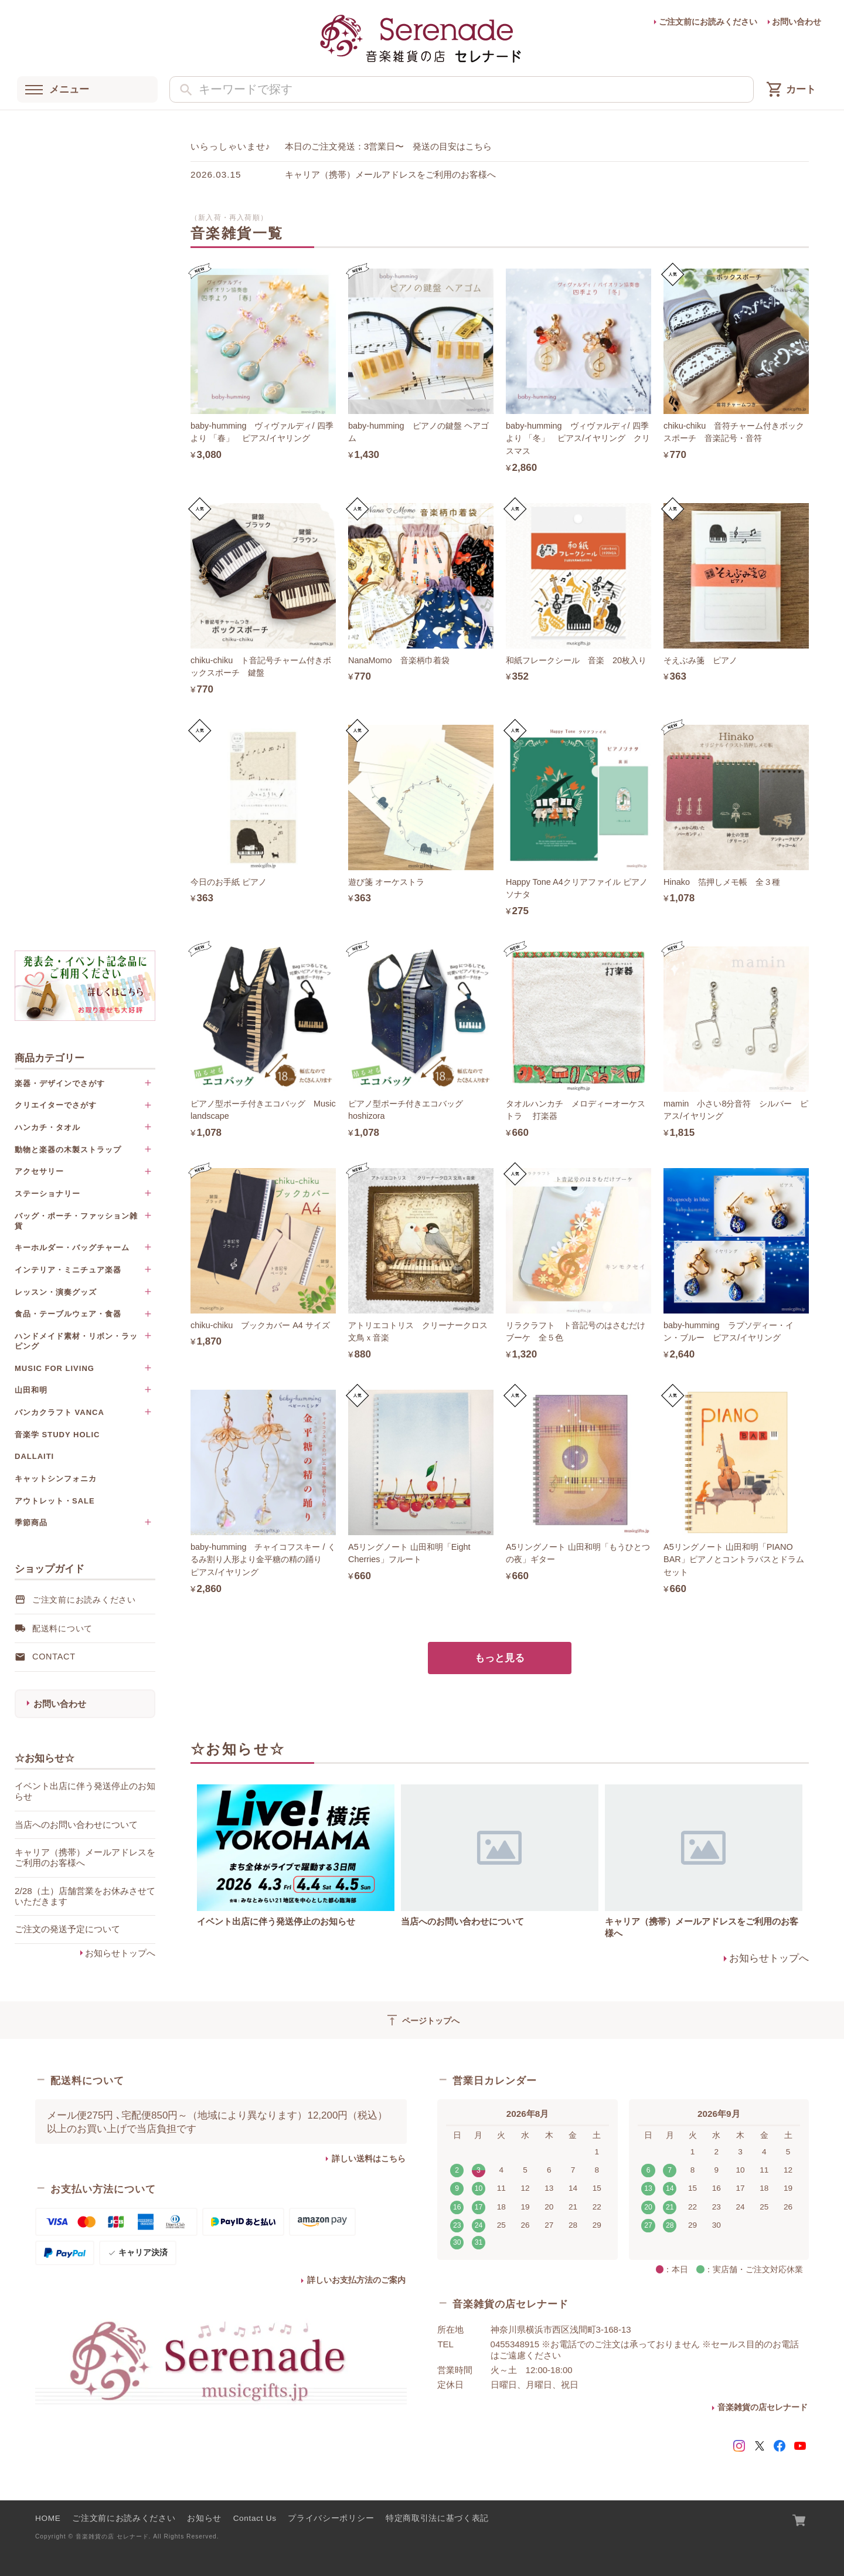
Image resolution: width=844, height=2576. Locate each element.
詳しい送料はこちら (369, 2158)
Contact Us (255, 2518)
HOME (48, 2518)
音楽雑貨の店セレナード (762, 2407)
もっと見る (500, 1658)
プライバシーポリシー (331, 2518)
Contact (54, 1656)
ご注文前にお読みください (708, 22)
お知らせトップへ (120, 1953)
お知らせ (204, 2518)
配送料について (62, 1628)
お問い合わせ (796, 22)
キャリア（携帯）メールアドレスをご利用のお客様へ (390, 174)
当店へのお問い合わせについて (462, 1921)
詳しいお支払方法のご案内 (356, 2280)
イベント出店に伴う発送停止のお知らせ (276, 1921)
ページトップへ (422, 2020)
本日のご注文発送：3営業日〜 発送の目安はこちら (388, 146)
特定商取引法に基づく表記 (437, 2518)
